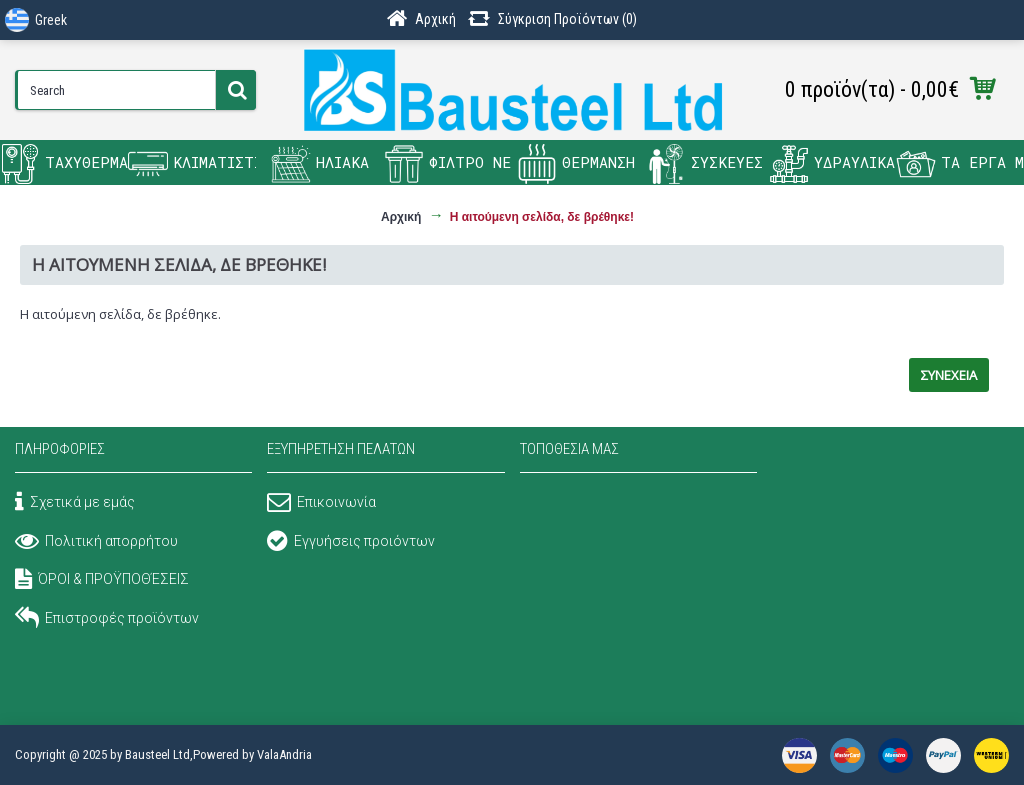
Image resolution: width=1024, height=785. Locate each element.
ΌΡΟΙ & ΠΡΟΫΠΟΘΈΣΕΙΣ (102, 581)
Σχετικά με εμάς (75, 504)
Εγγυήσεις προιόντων (351, 543)
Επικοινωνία (321, 504)
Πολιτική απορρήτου (96, 543)
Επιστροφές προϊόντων (107, 620)
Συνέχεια (949, 375)
